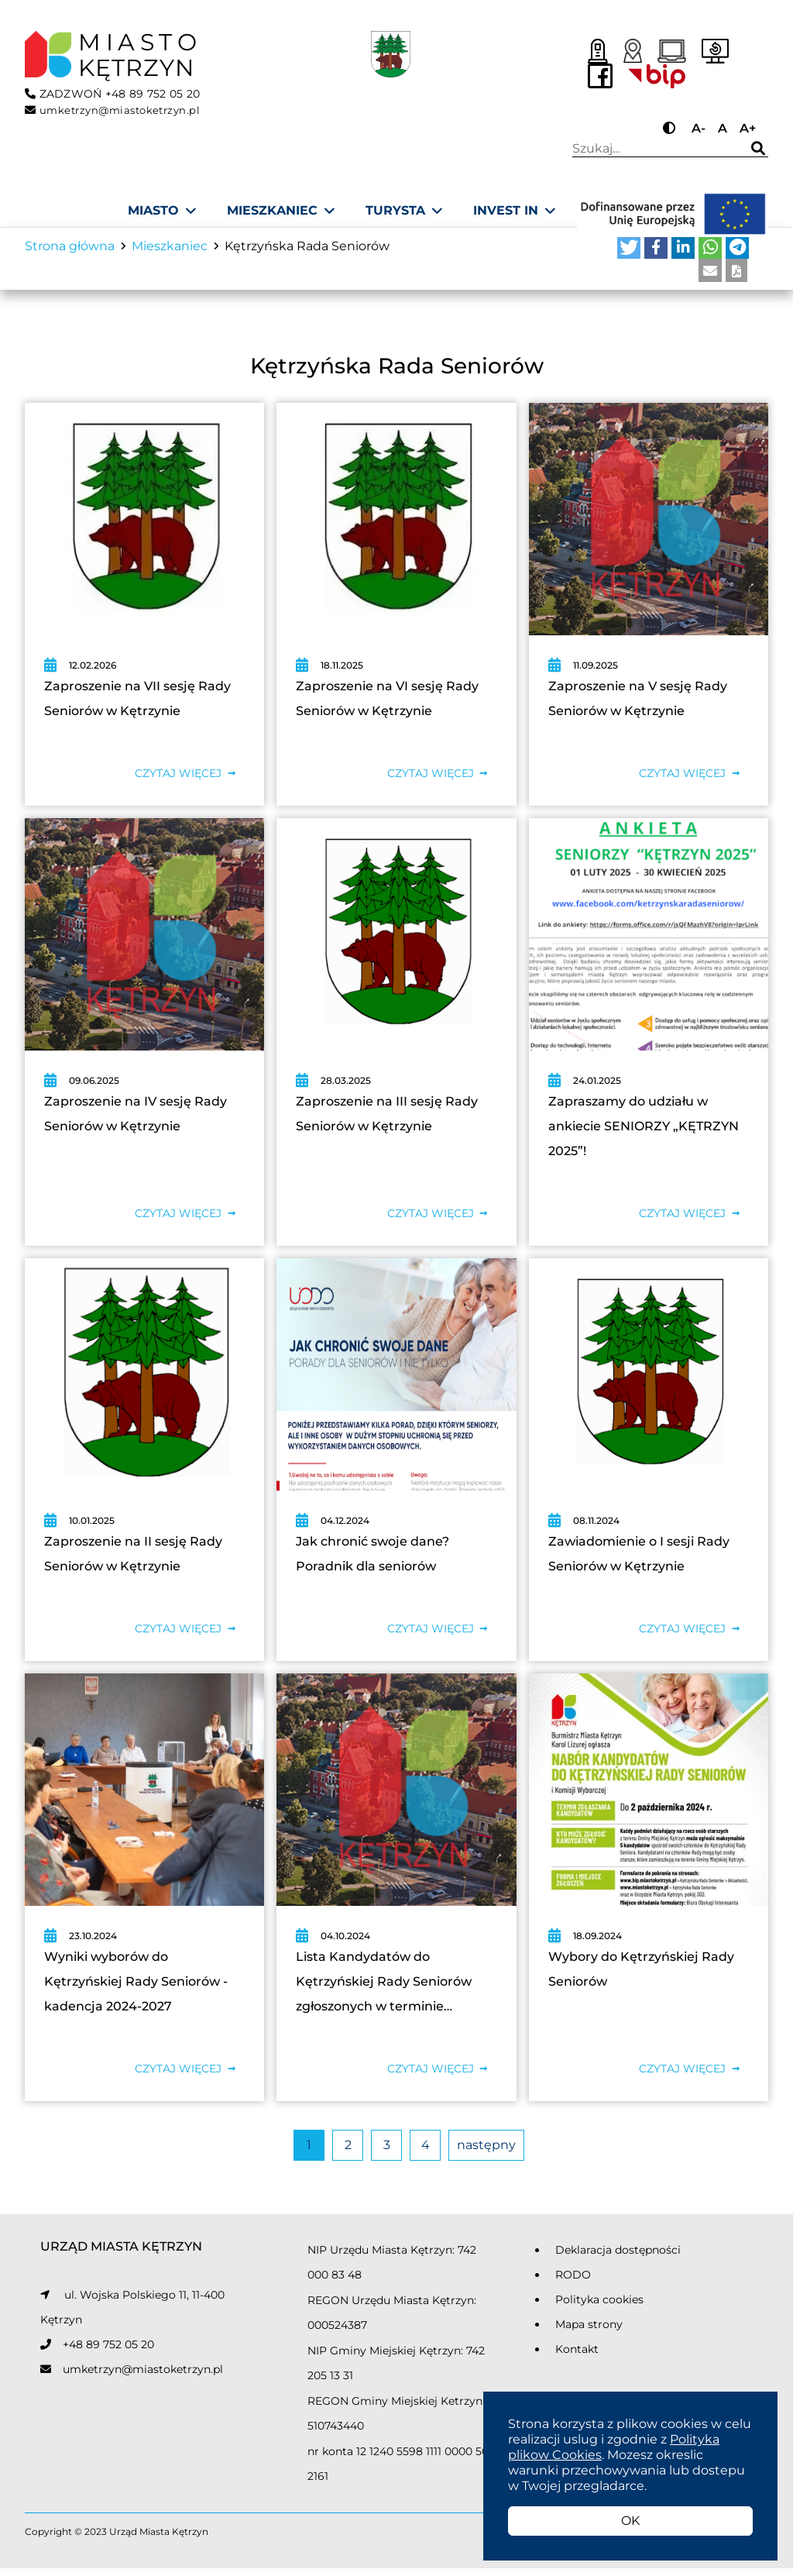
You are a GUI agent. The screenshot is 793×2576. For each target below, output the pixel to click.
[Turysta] (404, 210)
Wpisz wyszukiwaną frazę (652, 148)
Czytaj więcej (178, 781)
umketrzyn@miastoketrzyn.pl (143, 2377)
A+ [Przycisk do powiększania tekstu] (748, 128)
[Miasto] (161, 210)
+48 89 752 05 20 (108, 2352)
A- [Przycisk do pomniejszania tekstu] (698, 128)
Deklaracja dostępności (618, 2258)
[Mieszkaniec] (280, 210)
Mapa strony (589, 2332)
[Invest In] (514, 210)
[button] (628, 255)
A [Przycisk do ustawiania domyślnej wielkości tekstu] (722, 128)
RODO (573, 2282)
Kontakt (577, 2357)
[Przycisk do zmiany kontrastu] (671, 128)
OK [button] (630, 2520)
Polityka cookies (599, 2307)
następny (486, 2152)
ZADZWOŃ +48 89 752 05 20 (113, 94)
